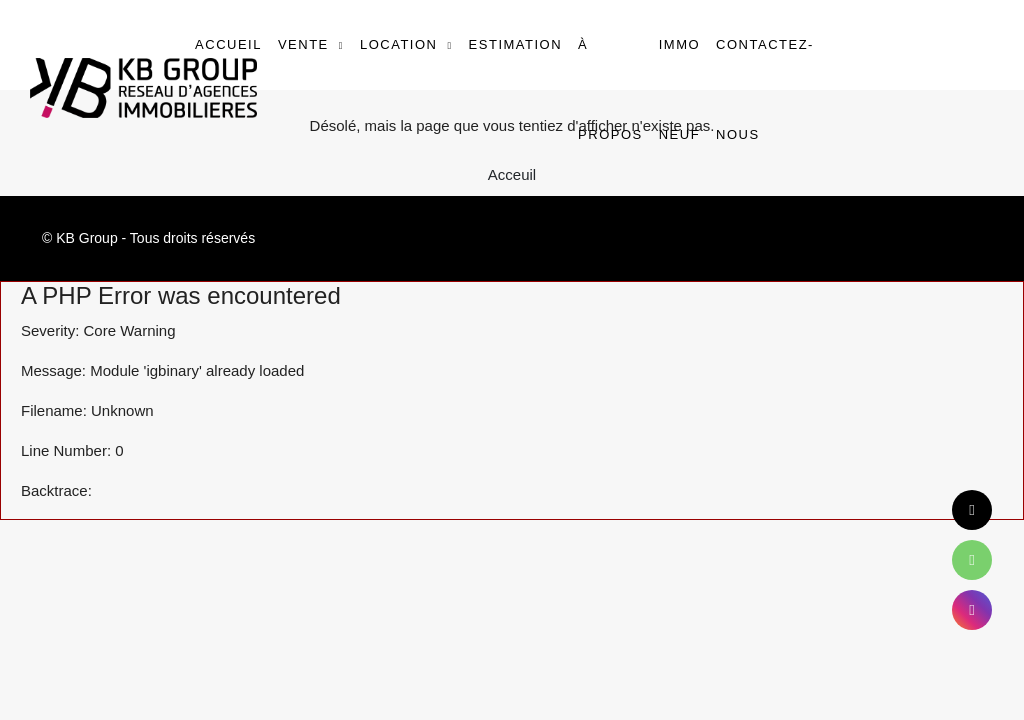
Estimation (515, 44)
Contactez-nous (765, 89)
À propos (610, 89)
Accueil (228, 44)
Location (399, 44)
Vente (303, 44)
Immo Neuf (679, 89)
